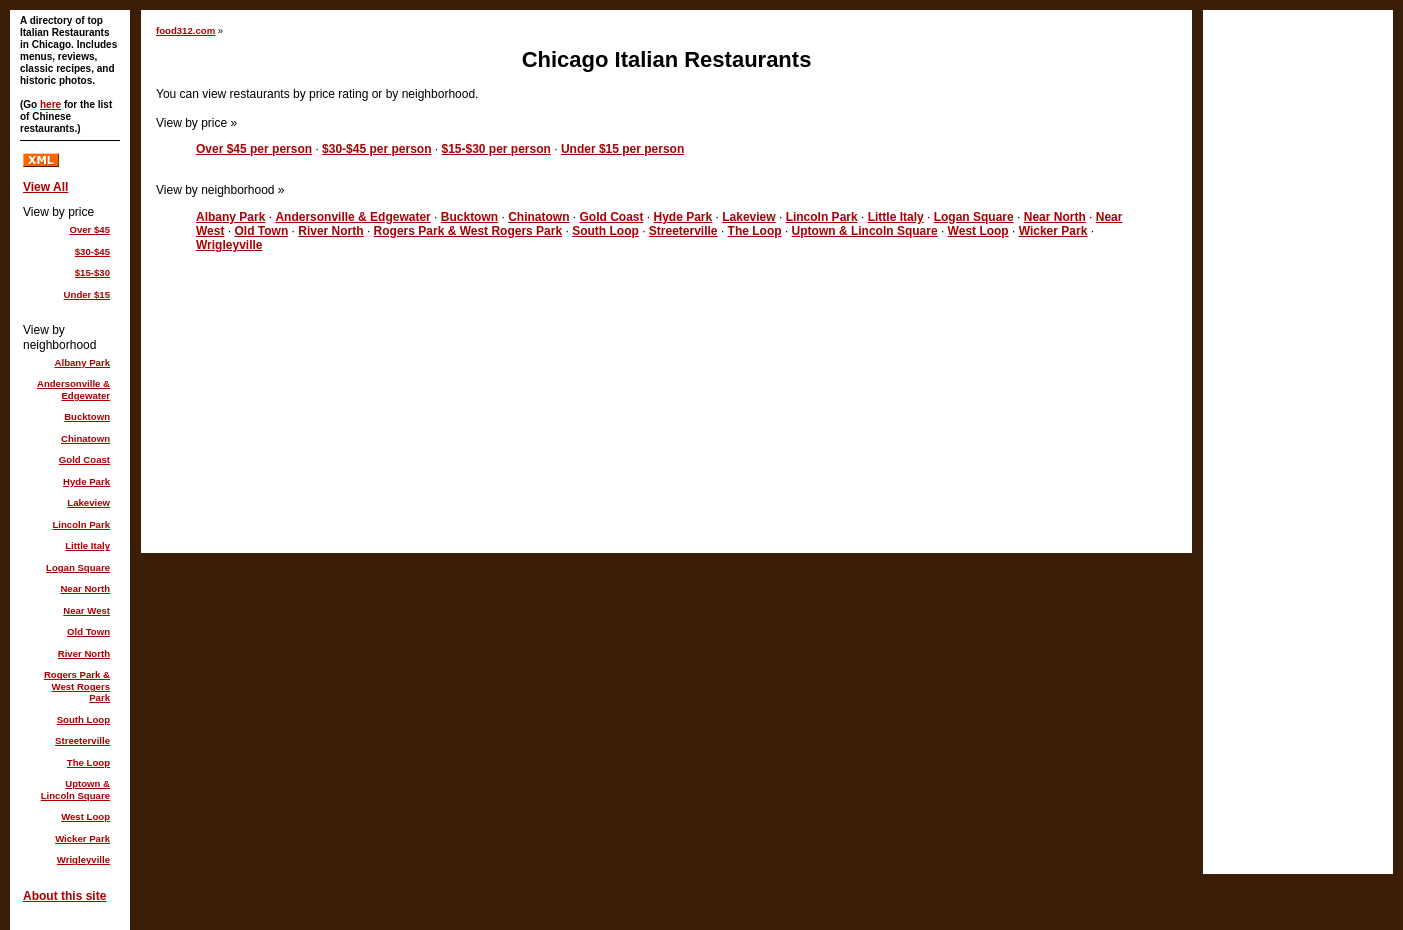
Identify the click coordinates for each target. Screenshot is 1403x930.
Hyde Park (683, 217)
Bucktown (469, 217)
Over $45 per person (254, 149)
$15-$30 (92, 272)
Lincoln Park (822, 217)
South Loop (605, 231)
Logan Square (974, 217)
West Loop (978, 231)
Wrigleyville (229, 245)
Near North (1055, 217)
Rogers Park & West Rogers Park (468, 231)
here (50, 104)
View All (45, 187)
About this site (64, 896)
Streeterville (683, 231)
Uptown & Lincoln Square (865, 231)
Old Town (261, 231)
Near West (86, 610)
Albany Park (230, 217)
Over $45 (89, 229)
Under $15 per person (622, 149)
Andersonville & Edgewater (352, 217)
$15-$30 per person (495, 149)
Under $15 (87, 294)
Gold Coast (611, 217)
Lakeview (748, 217)
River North (330, 231)
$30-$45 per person (376, 149)
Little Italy (896, 217)
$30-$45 (92, 251)
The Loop (755, 231)
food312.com (185, 30)
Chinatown (538, 217)
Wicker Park (1053, 231)
